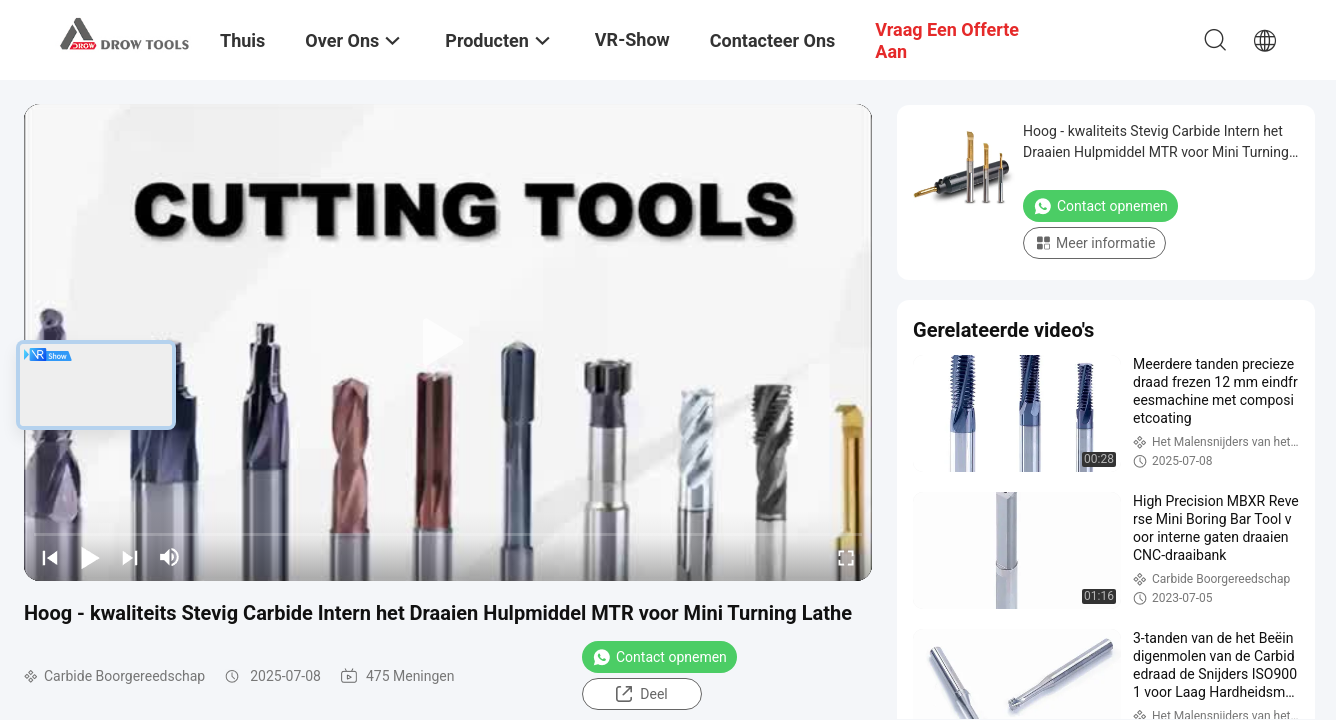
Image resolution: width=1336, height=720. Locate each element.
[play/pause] (90, 557)
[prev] (50, 557)
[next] (130, 557)
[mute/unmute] (170, 557)
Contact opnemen (659, 657)
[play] (448, 343)
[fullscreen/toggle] (846, 557)
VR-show (632, 39)
